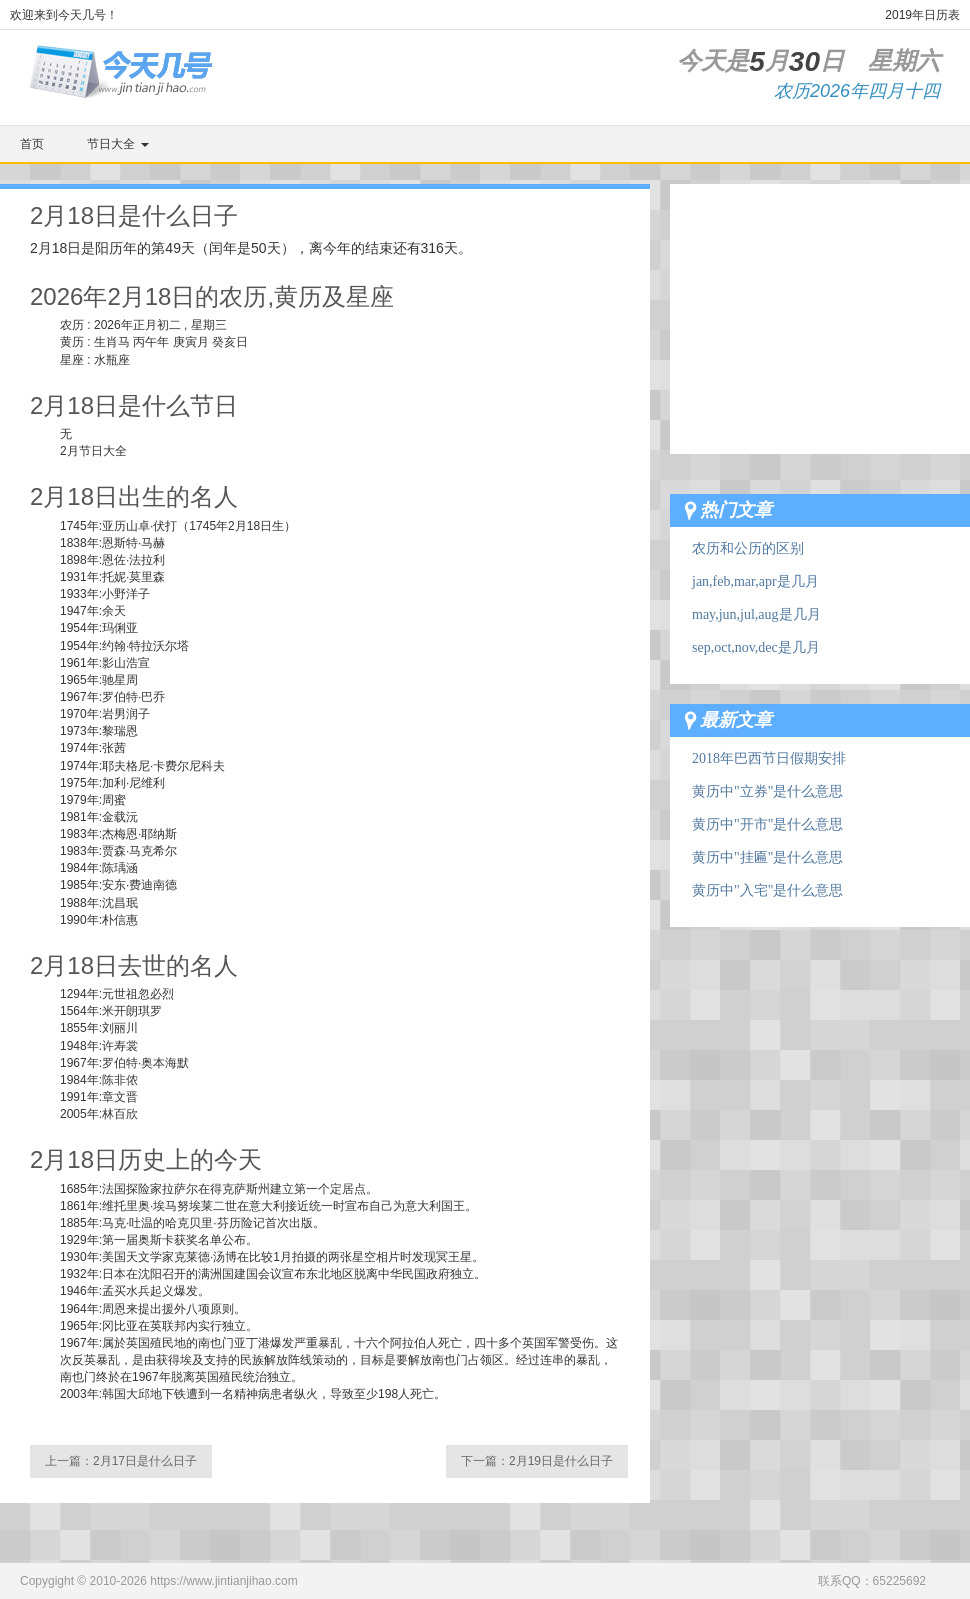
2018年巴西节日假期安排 (769, 758)
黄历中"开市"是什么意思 (767, 824)
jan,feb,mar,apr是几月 (755, 581)
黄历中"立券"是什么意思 (767, 791)
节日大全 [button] (117, 144)
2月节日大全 (93, 451)
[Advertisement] (820, 309)
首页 (32, 144)
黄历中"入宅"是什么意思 (767, 890)
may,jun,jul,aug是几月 (756, 614)
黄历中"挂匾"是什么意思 (767, 857)
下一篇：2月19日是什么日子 (537, 1461)
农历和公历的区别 (748, 548)
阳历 (109, 248)
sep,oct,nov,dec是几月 (756, 647)
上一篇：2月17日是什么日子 (121, 1461)
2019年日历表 (922, 15)
